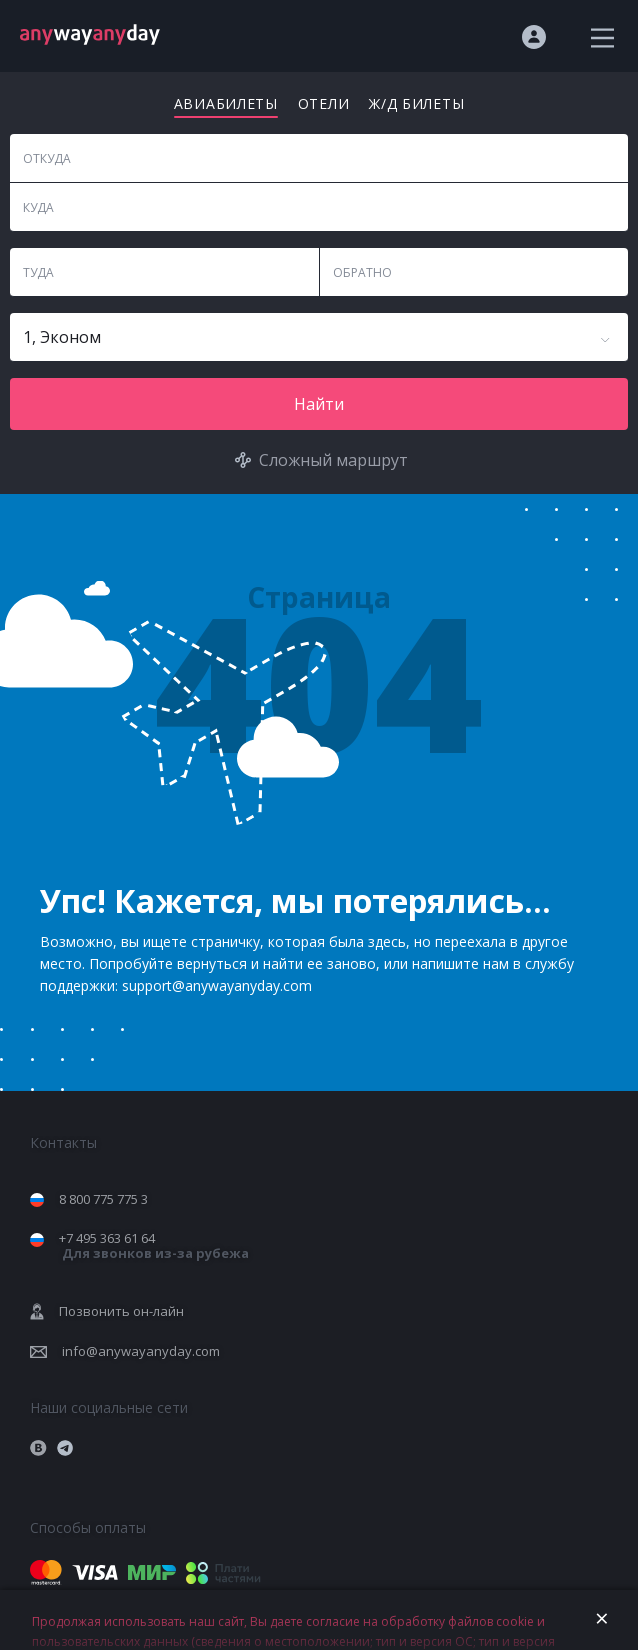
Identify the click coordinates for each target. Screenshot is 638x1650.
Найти (319, 404)
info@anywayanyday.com (141, 1351)
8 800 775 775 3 (103, 1199)
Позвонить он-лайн (121, 1311)
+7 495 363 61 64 (154, 1245)
